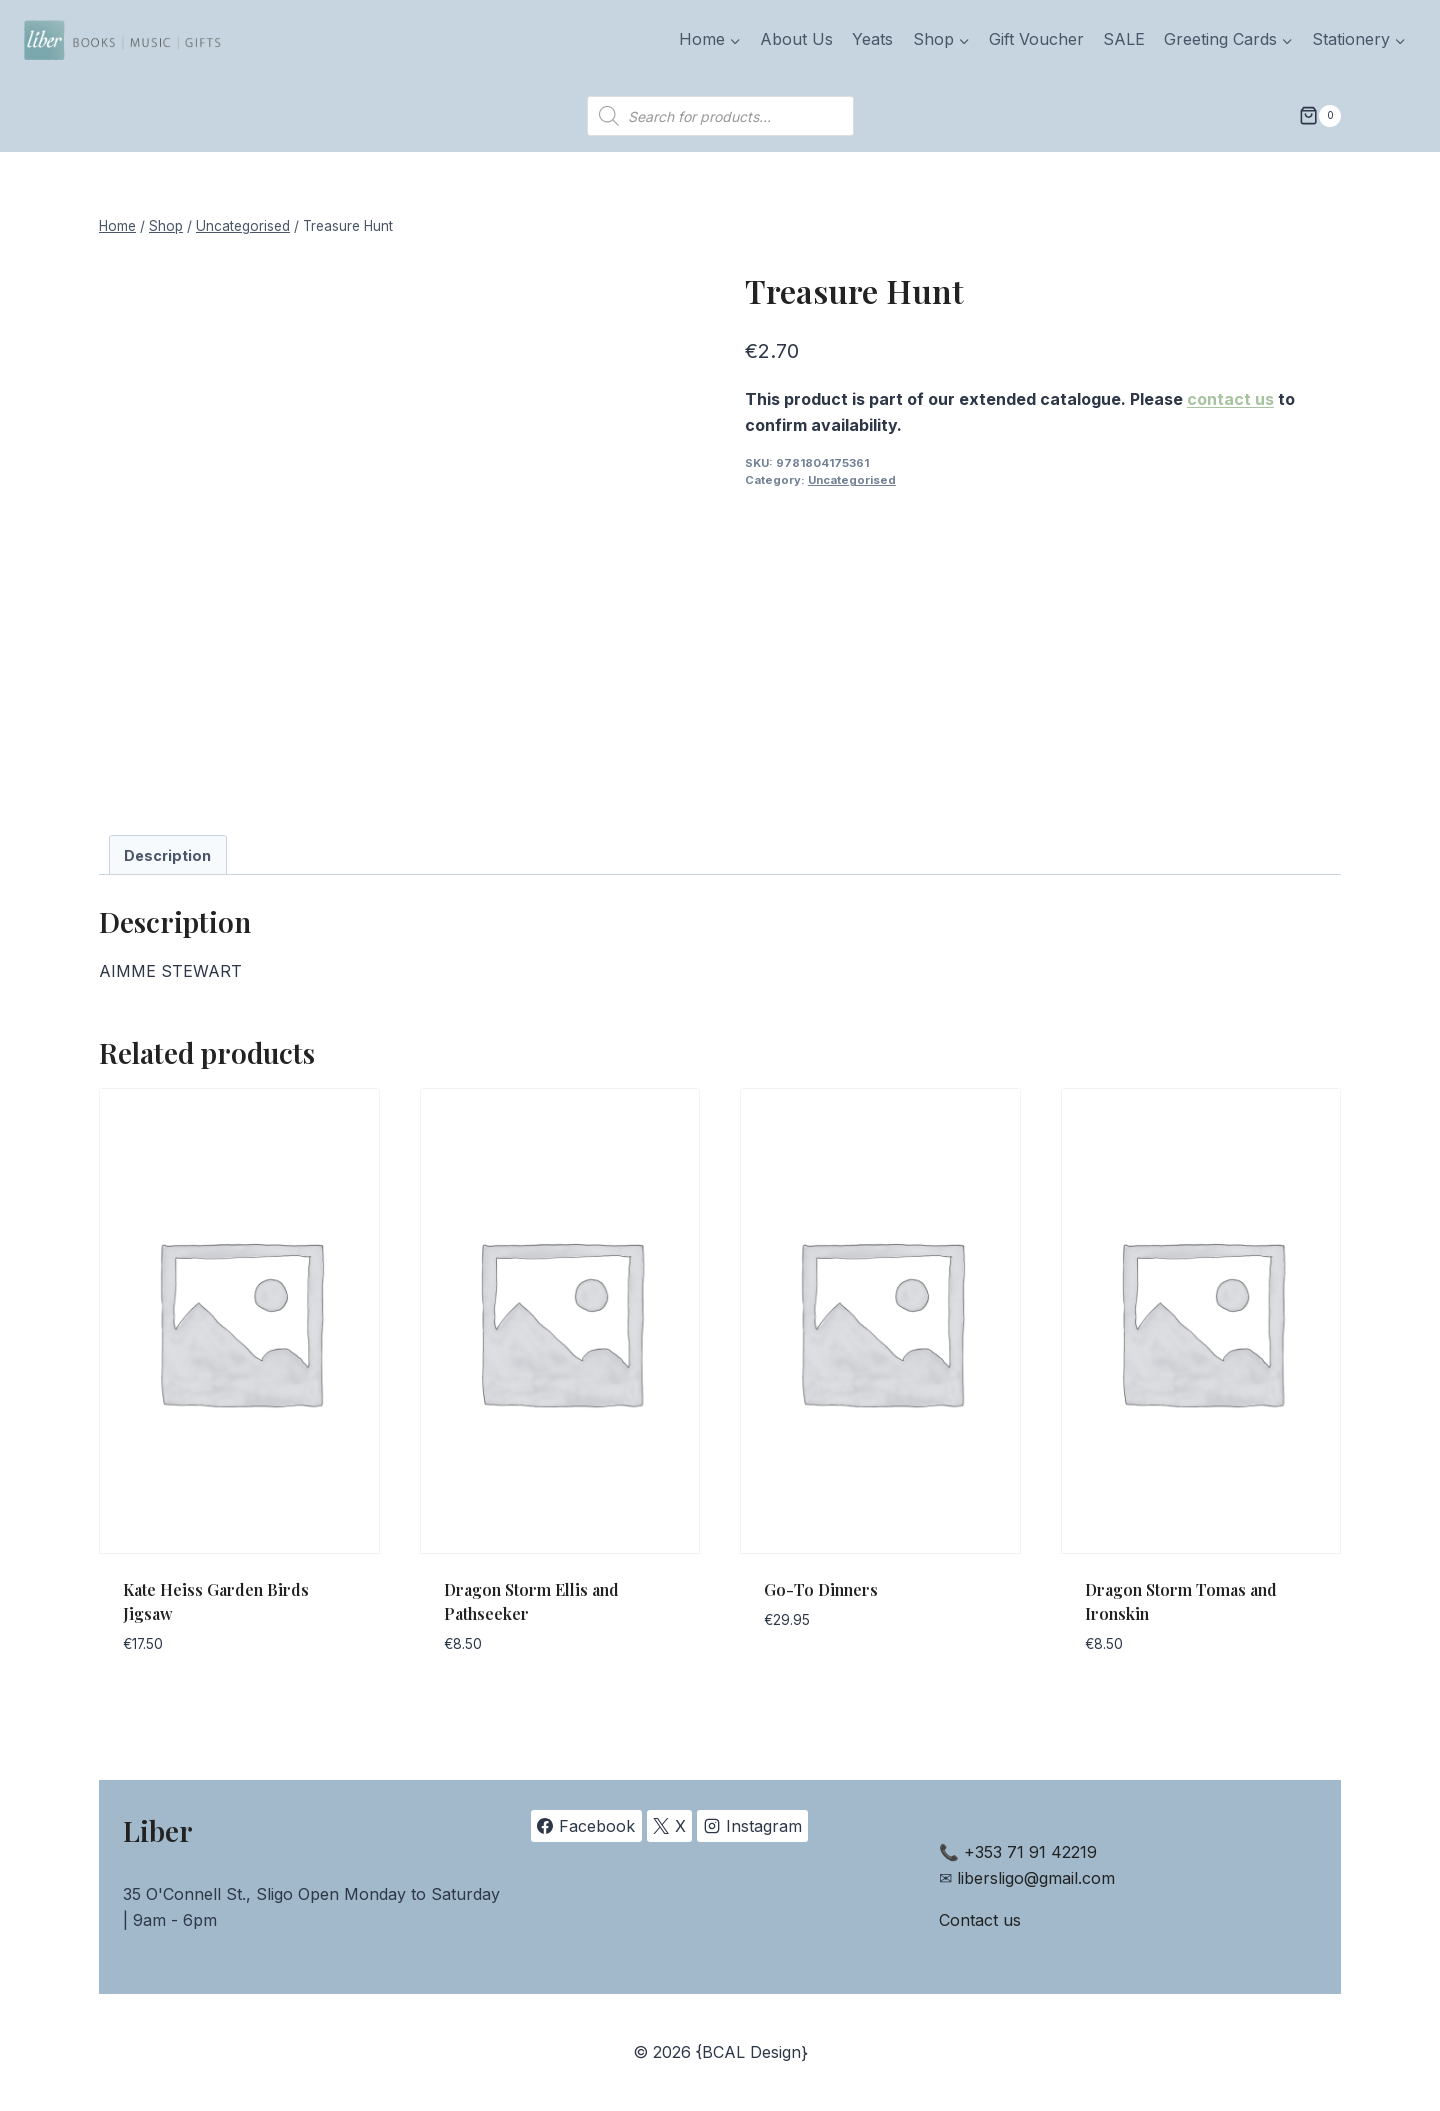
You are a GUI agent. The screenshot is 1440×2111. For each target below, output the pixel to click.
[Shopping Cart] (1320, 116)
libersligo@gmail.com (1036, 1878)
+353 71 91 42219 (1030, 1852)
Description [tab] (167, 855)
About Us (796, 39)
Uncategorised (852, 480)
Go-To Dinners (821, 1589)
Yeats (872, 39)
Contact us (980, 1920)
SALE (1124, 39)
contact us (1230, 399)
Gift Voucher (1036, 39)
